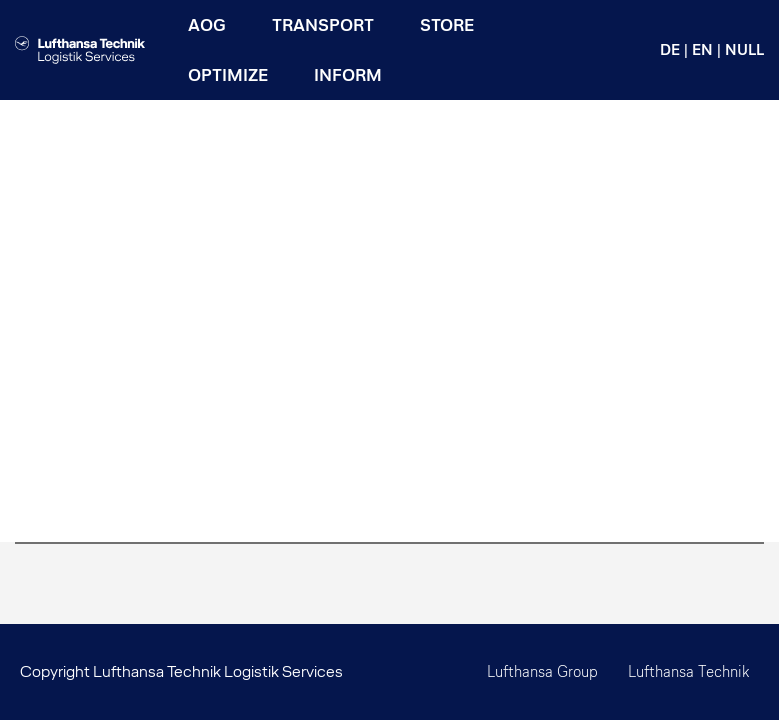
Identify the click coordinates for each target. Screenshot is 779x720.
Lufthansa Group (542, 671)
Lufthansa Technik (688, 671)
